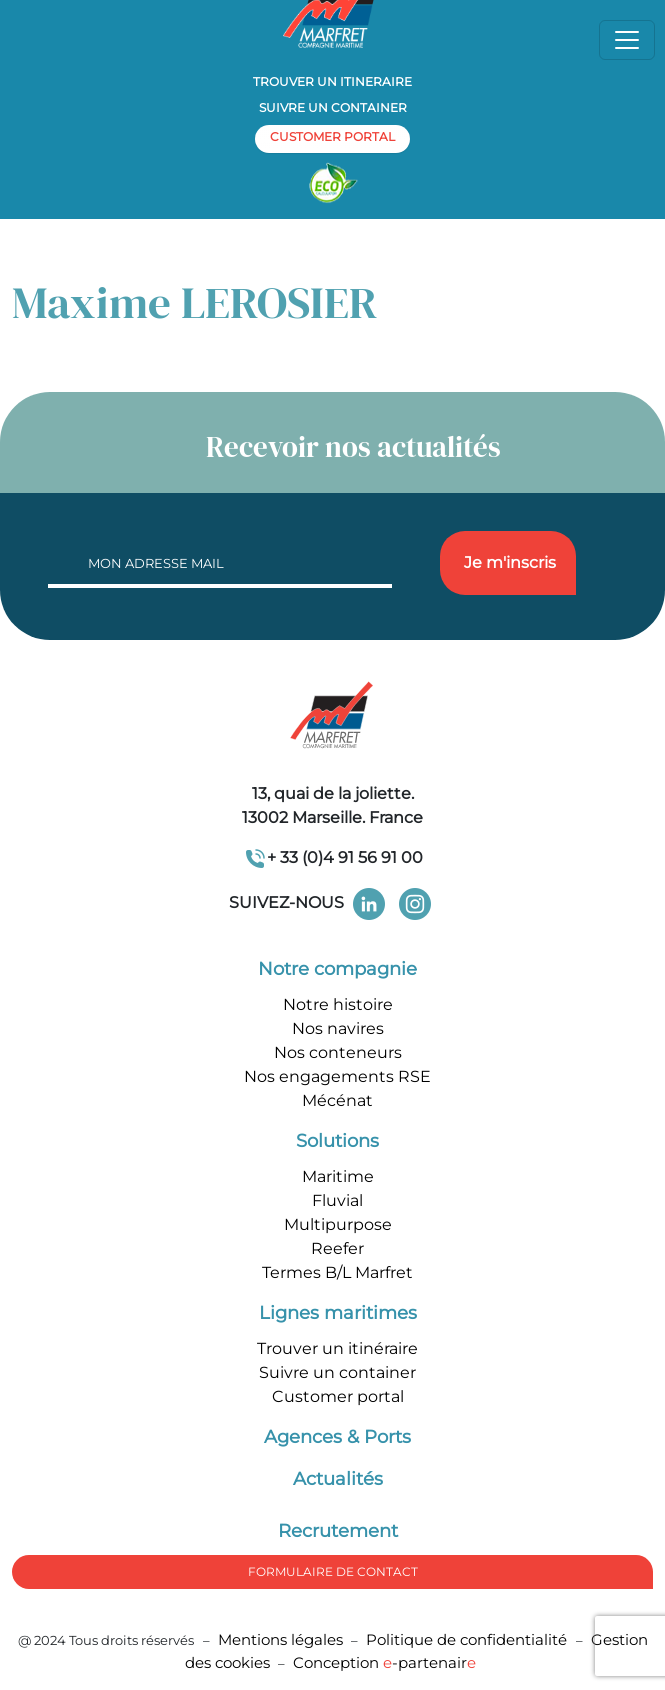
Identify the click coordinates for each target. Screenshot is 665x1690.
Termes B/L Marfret (337, 1272)
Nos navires (338, 1028)
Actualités (338, 1479)
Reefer (337, 1248)
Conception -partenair (384, 1662)
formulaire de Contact (333, 1571)
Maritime (338, 1176)
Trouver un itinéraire (337, 1348)
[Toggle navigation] (627, 40)
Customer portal (338, 1396)
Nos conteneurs (338, 1052)
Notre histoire (338, 1004)
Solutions (337, 1141)
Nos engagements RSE (337, 1076)
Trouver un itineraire (332, 81)
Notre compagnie (337, 969)
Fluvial (337, 1200)
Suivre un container (333, 107)
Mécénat (337, 1100)
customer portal (332, 136)
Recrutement (338, 1531)
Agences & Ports (337, 1437)
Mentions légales (280, 1639)
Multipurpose (338, 1224)
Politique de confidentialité (468, 1639)
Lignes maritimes (338, 1313)
